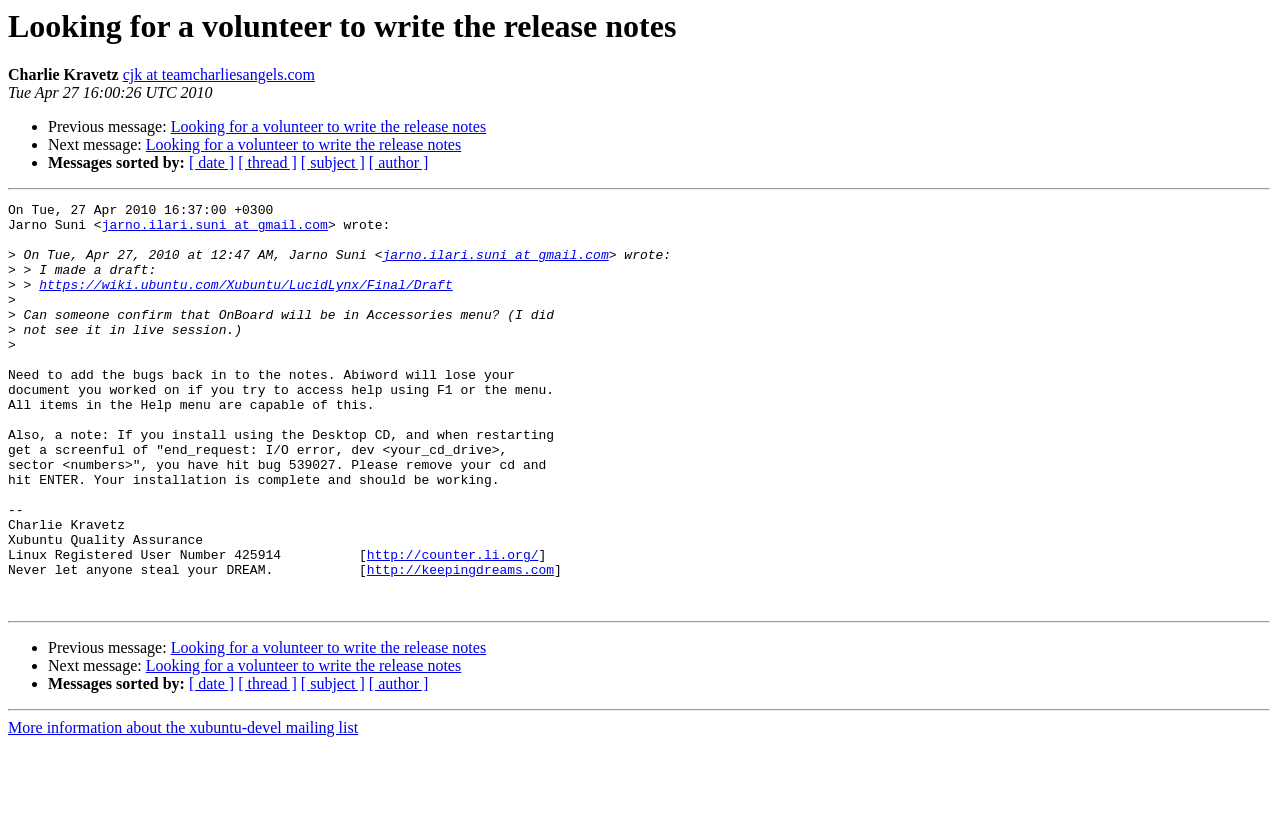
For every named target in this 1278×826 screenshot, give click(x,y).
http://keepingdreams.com (460, 644)
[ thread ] (267, 162)
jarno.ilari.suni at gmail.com (215, 230)
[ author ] (399, 162)
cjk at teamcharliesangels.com (219, 74)
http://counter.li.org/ (453, 626)
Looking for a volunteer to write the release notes (328, 126)
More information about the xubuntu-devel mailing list (183, 808)
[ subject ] (333, 162)
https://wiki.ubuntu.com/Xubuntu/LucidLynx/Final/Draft (245, 302)
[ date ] (211, 162)
